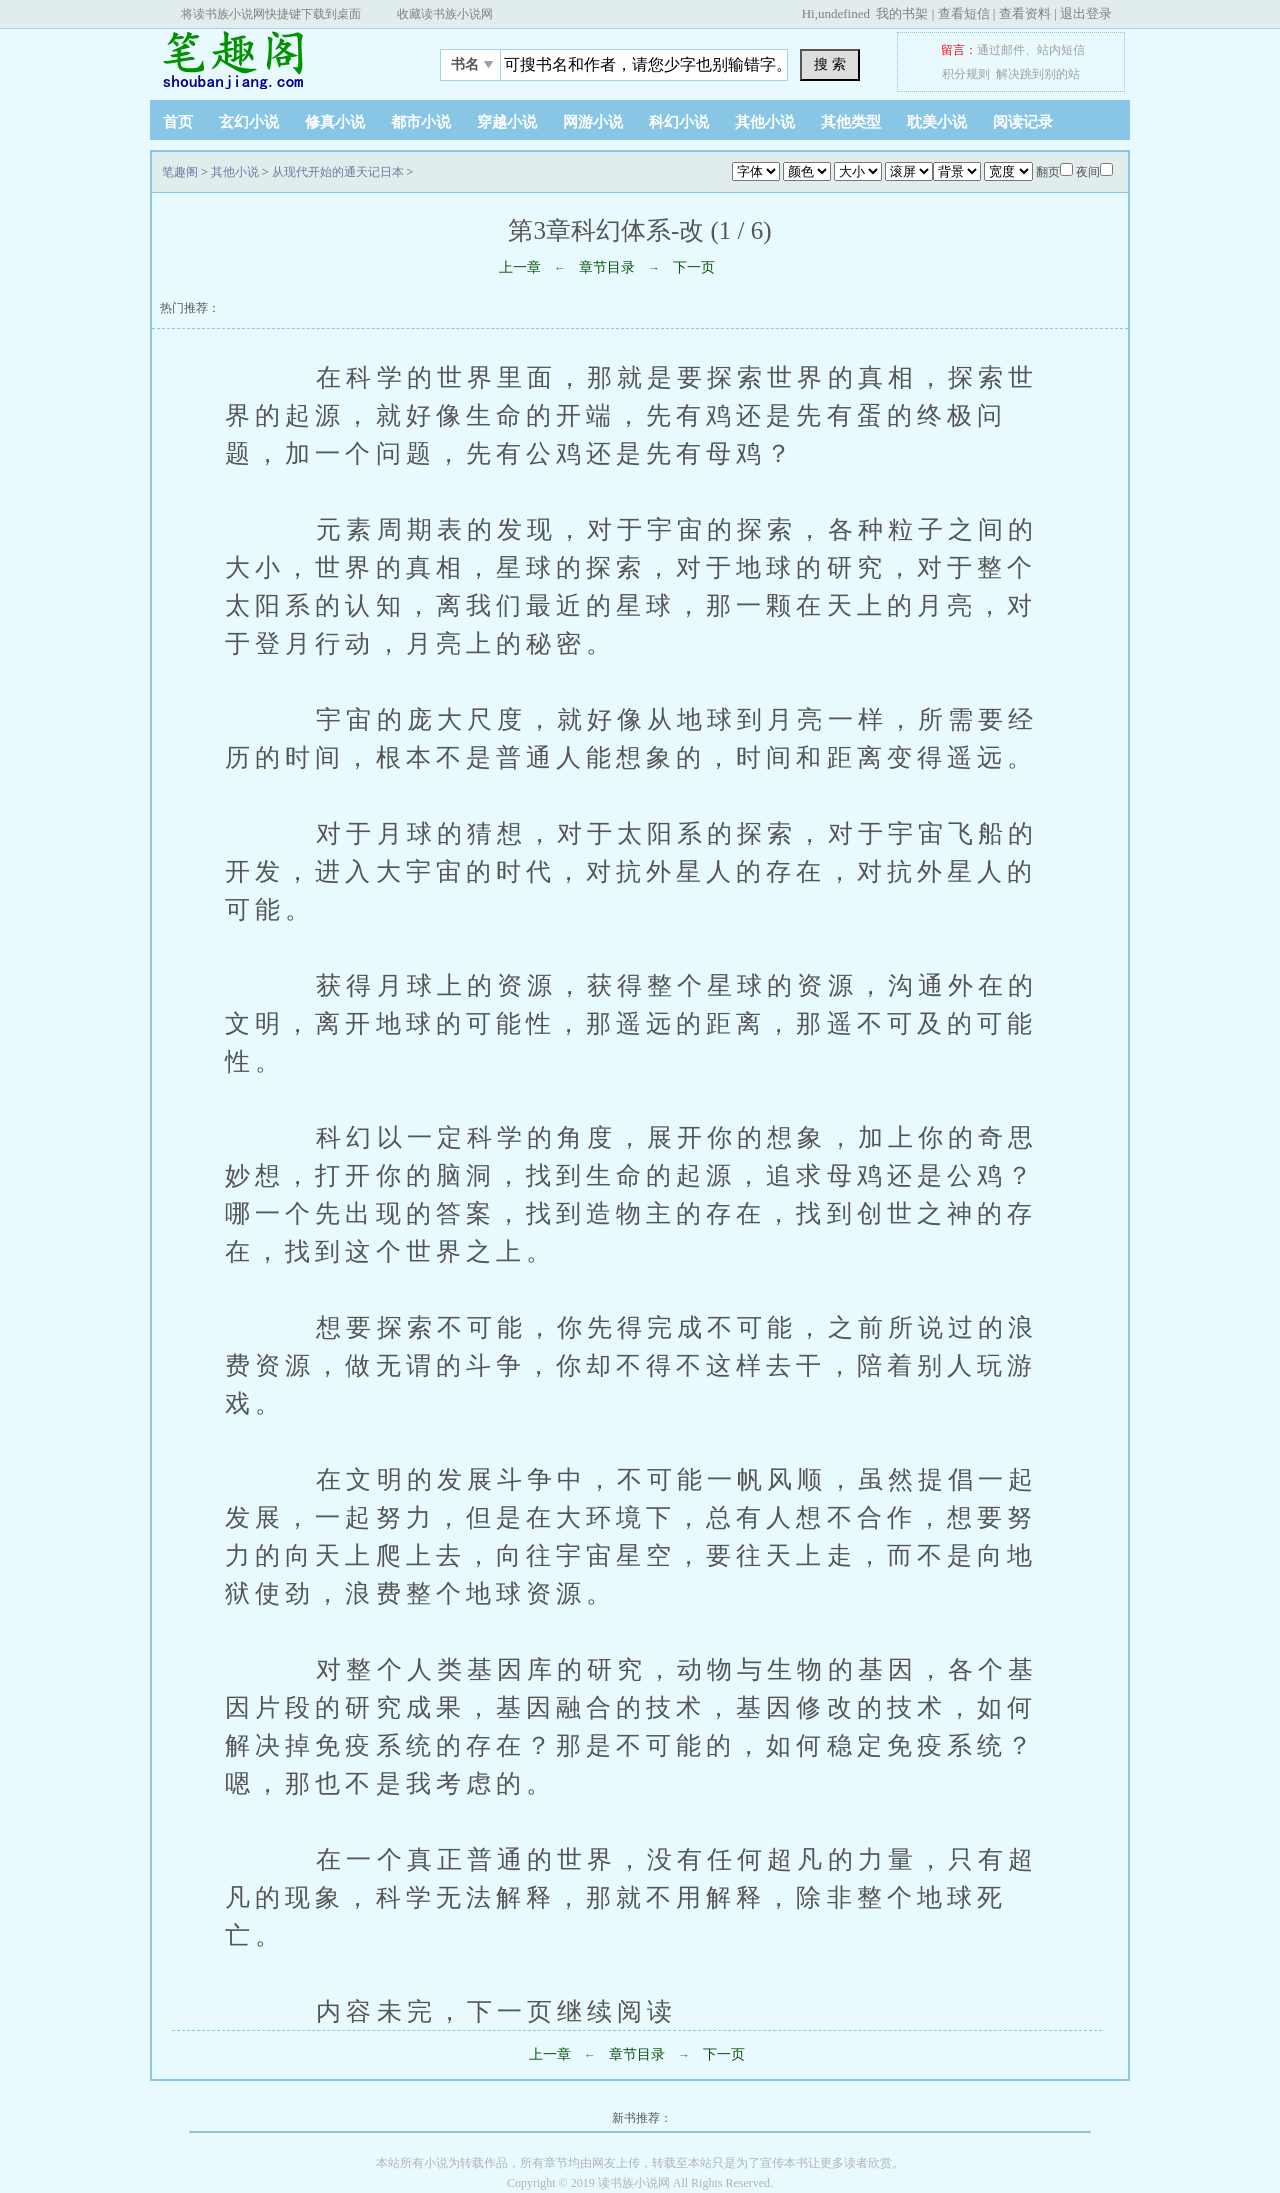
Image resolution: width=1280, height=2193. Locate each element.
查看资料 (1025, 13)
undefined (844, 13)
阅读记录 (1023, 122)
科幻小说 (679, 122)
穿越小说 (507, 122)
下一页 (694, 267)
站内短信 (1061, 50)
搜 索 (830, 64)
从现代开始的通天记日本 (338, 172)
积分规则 (966, 74)
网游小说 (593, 122)
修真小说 (335, 122)
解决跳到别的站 (1038, 74)
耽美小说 (937, 122)
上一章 (520, 267)
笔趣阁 (275, 59)
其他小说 (765, 122)
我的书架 (902, 13)
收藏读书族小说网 (445, 14)
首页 (178, 122)
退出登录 (1086, 13)
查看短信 (964, 13)
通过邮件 (1001, 50)
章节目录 (607, 267)
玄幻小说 (249, 122)
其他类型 (851, 122)
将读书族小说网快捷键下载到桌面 (271, 14)
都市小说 (421, 122)
